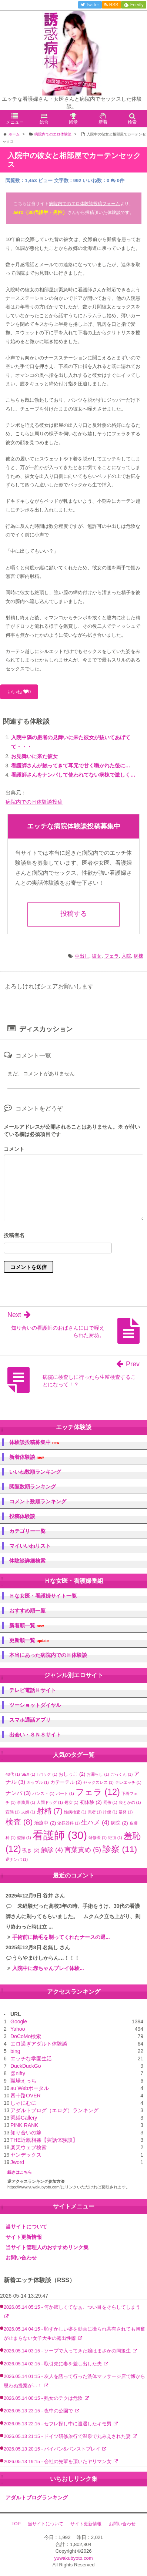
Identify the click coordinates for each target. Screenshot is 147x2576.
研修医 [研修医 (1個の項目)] (97, 1837)
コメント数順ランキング (37, 1501)
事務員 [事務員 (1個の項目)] (26, 1802)
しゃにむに (23, 2103)
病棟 (138, 956)
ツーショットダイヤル (35, 1705)
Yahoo (17, 2029)
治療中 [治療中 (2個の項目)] (45, 1823)
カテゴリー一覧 (27, 1531)
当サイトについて (26, 2227)
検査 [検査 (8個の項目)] (19, 1822)
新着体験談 (26, 1457)
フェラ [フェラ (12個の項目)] (98, 1792)
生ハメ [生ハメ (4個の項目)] (95, 1822)
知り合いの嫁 (25, 2132)
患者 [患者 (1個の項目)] (95, 1812)
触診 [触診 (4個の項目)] (52, 1849)
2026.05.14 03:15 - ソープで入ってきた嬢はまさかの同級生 (68, 2351)
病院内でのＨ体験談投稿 (34, 802)
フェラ (111, 956)
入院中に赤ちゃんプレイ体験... (48, 1968)
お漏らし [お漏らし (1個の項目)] (98, 1774)
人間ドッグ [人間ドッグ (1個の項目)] (50, 1802)
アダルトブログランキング (37, 2497)
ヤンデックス (25, 2155)
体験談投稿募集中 (34, 1442)
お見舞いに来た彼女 (34, 756)
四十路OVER (25, 2095)
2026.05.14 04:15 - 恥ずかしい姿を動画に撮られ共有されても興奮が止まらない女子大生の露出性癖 (74, 2334)
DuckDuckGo (25, 2066)
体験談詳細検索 (27, 1560)
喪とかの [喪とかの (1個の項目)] (130, 1802)
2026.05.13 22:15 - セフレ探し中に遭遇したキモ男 (58, 2423)
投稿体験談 (22, 1516)
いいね (19, 691)
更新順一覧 (29, 1640)
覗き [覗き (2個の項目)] (30, 1850)
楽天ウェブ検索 (28, 2147)
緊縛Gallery (23, 2118)
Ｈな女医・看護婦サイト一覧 (43, 1595)
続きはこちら (19, 2172)
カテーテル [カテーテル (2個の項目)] (66, 1782)
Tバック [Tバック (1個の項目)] (47, 1774)
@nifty (17, 2073)
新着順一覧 (26, 1625)
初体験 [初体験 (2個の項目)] (91, 1802)
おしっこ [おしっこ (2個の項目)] (72, 1774)
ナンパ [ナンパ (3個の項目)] (18, 1793)
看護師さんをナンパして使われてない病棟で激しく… (73, 775)
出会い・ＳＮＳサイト (35, 1734)
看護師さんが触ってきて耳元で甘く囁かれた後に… (70, 765)
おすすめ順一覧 (27, 1610)
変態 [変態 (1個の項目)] (13, 1812)
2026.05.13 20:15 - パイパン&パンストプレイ (52, 2449)
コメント (14, 1149)
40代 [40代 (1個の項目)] (13, 1774)
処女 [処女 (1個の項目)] (71, 1802)
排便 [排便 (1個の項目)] (110, 1812)
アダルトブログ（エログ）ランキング (54, 2110)
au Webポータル (29, 2088)
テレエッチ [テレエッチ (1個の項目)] (128, 1782)
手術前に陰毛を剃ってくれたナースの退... (61, 1937)
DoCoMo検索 (25, 2036)
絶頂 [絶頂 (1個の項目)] (115, 1837)
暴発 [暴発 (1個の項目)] (125, 1812)
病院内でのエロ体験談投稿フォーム (84, 203)
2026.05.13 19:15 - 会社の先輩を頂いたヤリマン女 (58, 2461)
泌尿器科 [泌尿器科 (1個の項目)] (68, 1823)
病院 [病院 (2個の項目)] (119, 1823)
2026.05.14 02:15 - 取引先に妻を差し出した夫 (53, 2363)
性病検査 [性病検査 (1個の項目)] (75, 1812)
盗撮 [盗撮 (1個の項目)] (24, 1837)
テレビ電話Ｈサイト (32, 1690)
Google (18, 2021)
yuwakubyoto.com (73, 2558)
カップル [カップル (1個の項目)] (38, 1782)
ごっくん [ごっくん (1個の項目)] (121, 1774)
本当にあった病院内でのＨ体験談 (48, 1655)
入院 (126, 956)
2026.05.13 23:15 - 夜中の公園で (39, 2410)
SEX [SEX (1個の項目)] (28, 1774)
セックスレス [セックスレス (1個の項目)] (98, 1782)
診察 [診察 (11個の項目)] (120, 1849)
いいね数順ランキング (35, 1471)
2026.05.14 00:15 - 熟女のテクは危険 (44, 2398)
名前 (73, 1236)
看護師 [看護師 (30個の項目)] (60, 1835)
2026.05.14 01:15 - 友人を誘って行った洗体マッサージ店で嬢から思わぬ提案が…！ (74, 2381)
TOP (15, 2523)
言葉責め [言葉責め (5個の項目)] (82, 1849)
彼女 (96, 956)
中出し (82, 956)
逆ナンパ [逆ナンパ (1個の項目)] (17, 1859)
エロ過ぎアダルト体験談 (38, 2044)
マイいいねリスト (30, 1545)
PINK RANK (24, 2125)
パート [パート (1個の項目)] (65, 1793)
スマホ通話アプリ (30, 1719)
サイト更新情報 (24, 2237)
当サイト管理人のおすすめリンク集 (47, 2247)
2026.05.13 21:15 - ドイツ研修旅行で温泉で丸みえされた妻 (68, 2436)
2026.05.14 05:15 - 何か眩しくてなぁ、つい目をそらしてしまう (72, 2307)
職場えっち (23, 2081)
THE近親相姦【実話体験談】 (44, 2140)
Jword (17, 2162)
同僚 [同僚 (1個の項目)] (110, 1802)
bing (15, 2051)
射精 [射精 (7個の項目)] (50, 1811)
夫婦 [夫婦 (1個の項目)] (28, 1812)
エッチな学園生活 (31, 2058)
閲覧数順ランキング (32, 1486)
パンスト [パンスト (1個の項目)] (43, 1793)
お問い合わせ (21, 2258)
